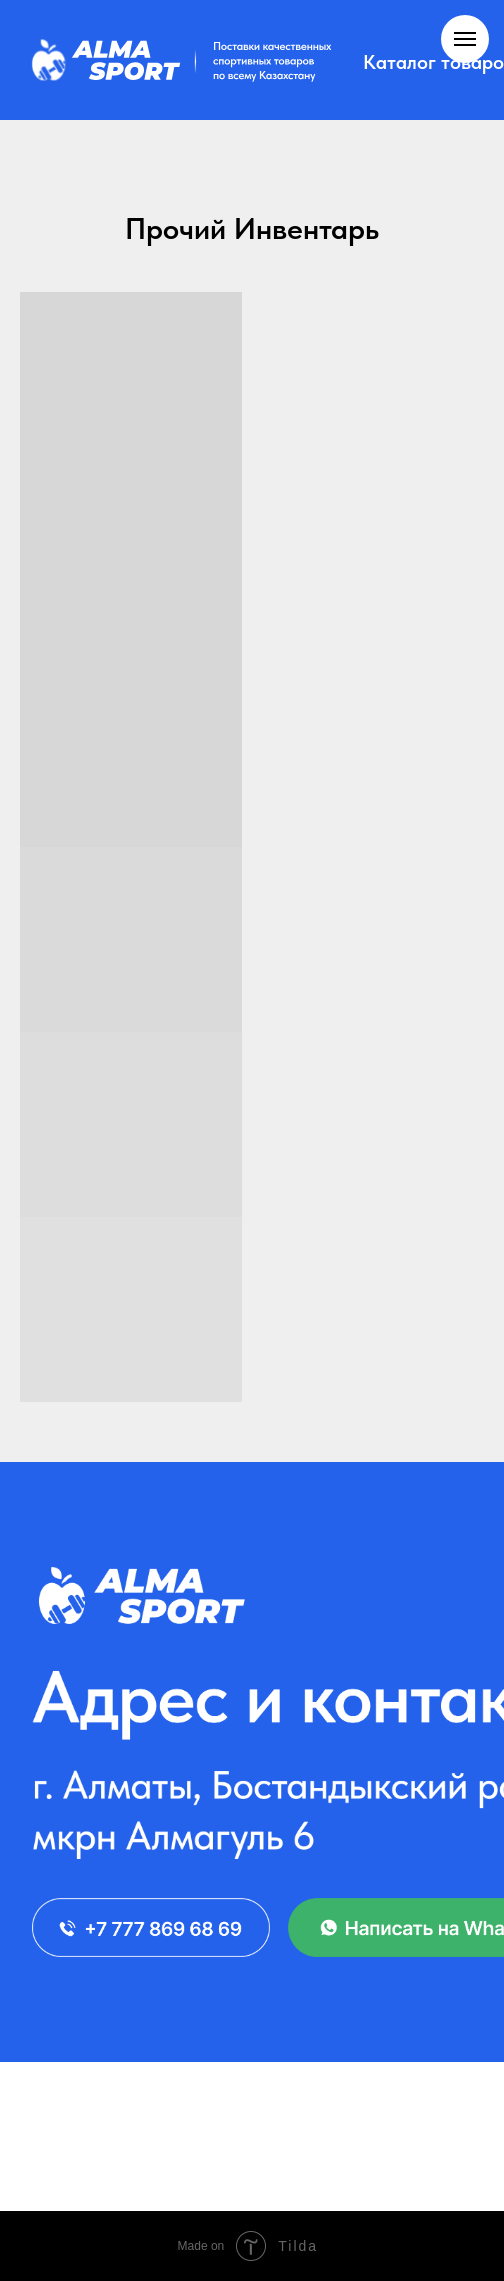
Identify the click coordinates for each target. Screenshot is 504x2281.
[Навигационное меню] (465, 39)
